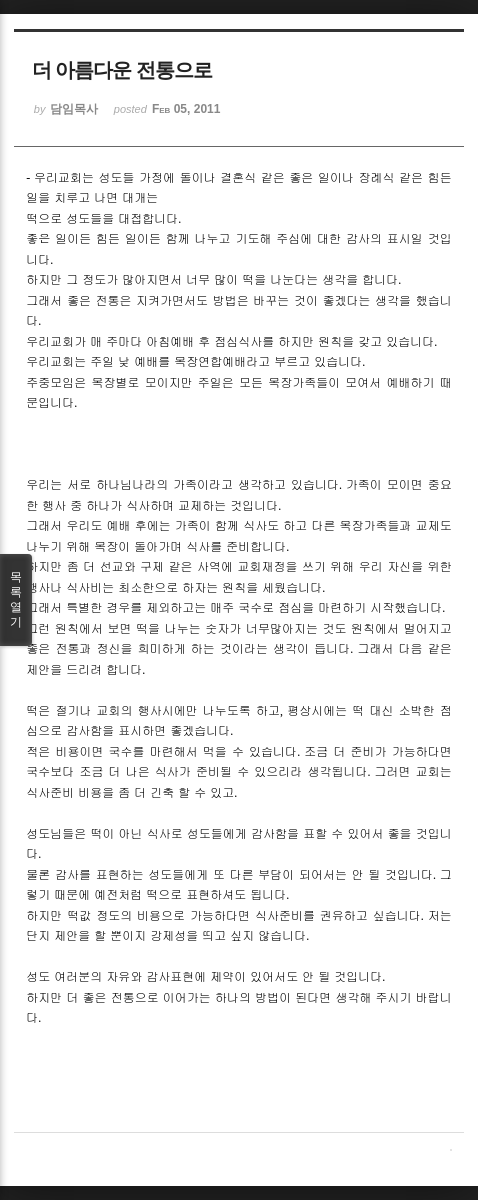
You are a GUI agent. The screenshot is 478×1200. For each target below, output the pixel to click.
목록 (16, 600)
